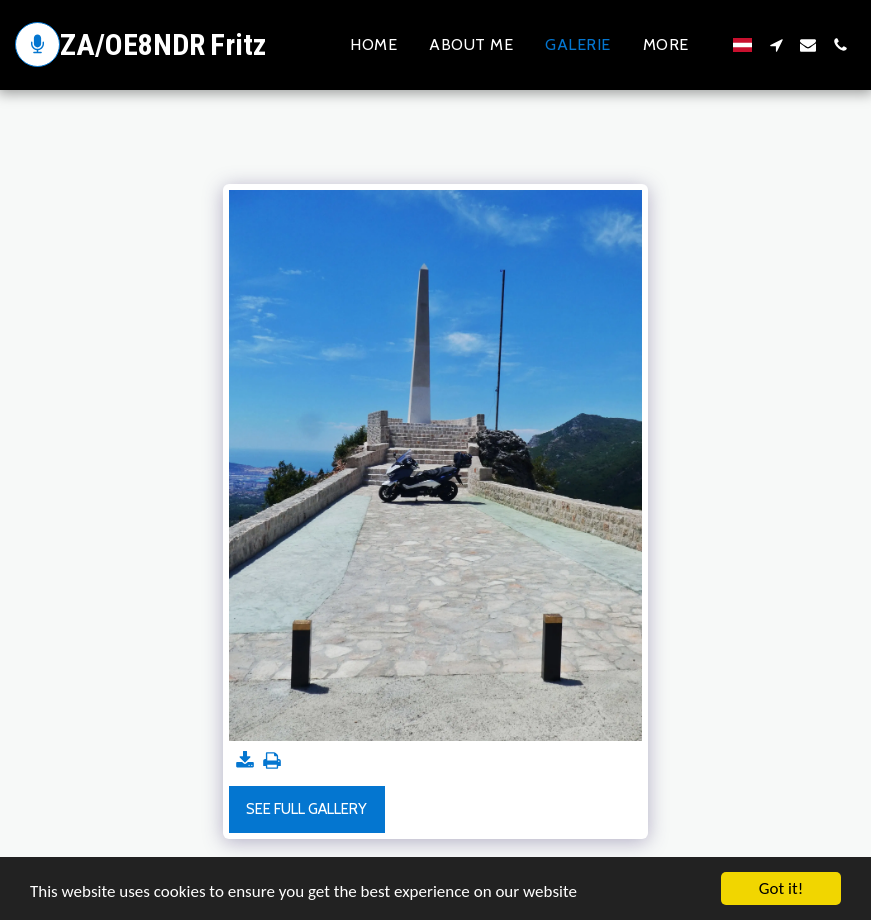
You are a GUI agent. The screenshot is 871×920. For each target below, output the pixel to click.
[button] (776, 45)
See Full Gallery (306, 809)
